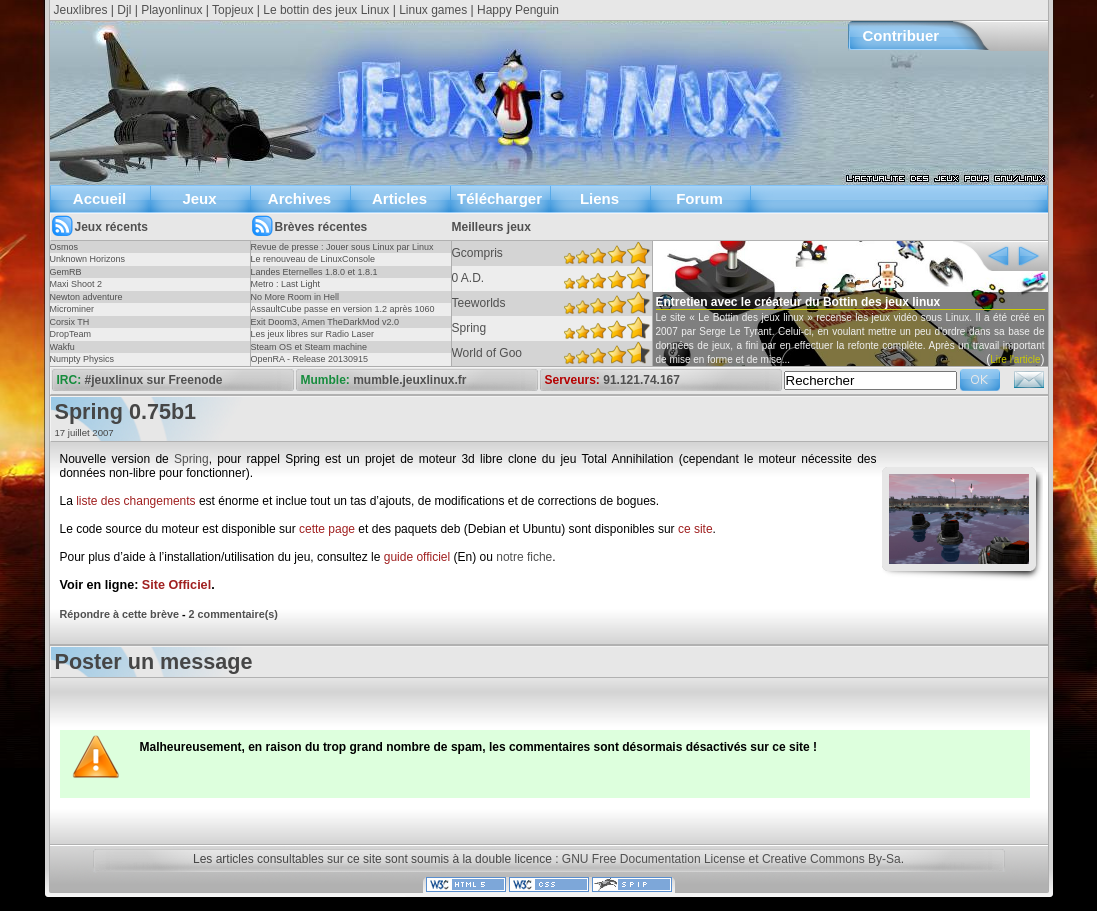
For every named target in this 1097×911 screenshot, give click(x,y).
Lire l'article (1015, 359)
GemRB (66, 272)
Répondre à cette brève (119, 614)
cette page (327, 529)
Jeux (199, 198)
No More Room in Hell (295, 297)
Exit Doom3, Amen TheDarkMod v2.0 (325, 322)
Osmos (64, 247)
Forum (699, 198)
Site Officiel (176, 585)
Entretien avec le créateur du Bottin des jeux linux (798, 302)
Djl (124, 10)
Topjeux (232, 10)
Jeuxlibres (81, 10)
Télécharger (499, 198)
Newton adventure (86, 297)
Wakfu (62, 347)
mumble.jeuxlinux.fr (409, 380)
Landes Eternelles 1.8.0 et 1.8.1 (314, 272)
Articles (399, 198)
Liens (599, 198)
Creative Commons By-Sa (831, 859)
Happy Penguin (518, 10)
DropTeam (71, 334)
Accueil (99, 198)
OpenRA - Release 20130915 (310, 359)
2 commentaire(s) (233, 614)
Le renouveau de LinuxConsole (313, 259)
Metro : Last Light (286, 284)
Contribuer (901, 35)
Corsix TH (70, 322)
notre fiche (524, 557)
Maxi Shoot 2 (76, 284)
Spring (191, 459)
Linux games (433, 10)
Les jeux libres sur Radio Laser (313, 334)
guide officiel (417, 557)
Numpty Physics (82, 359)
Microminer (72, 309)
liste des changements (135, 501)
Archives (299, 198)
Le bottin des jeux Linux (326, 10)
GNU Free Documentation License (653, 859)
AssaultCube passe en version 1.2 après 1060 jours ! (343, 315)
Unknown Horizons (88, 259)
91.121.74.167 (641, 380)
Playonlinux (171, 10)
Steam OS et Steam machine (309, 347)
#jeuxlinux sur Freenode (154, 380)
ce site (695, 529)
